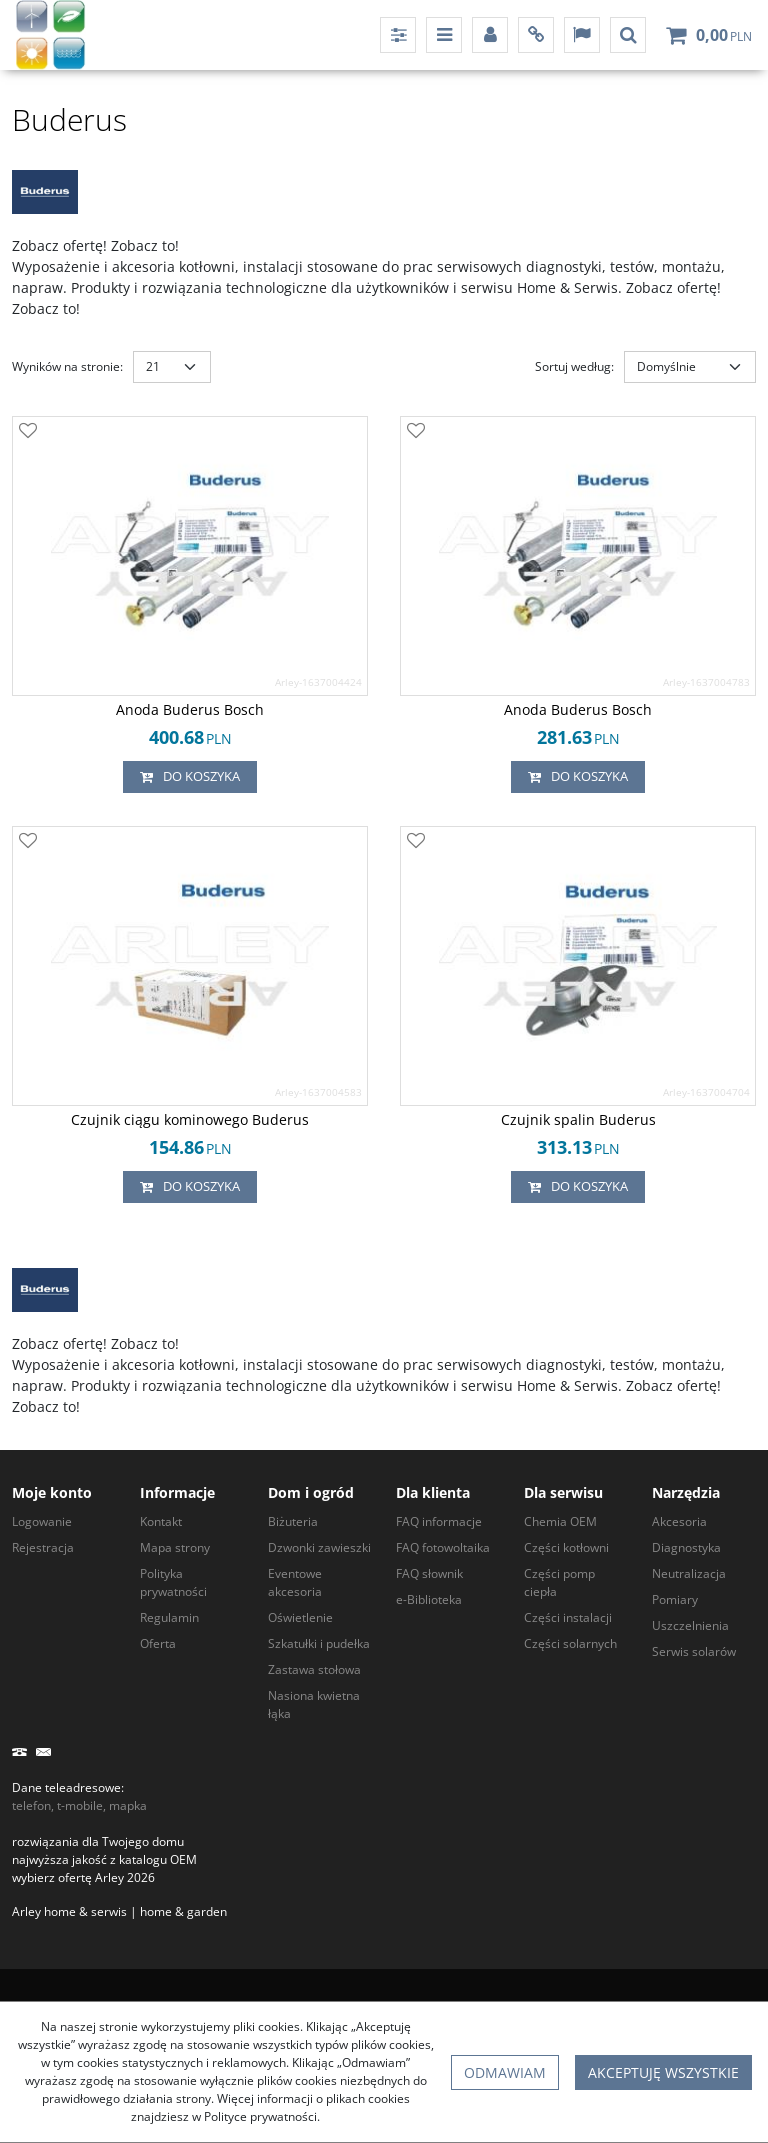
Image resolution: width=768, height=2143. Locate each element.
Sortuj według (574, 366)
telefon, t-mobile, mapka (79, 1805)
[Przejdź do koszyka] (724, 35)
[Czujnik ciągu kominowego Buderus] (190, 1120)
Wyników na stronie (67, 366)
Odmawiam (505, 2072)
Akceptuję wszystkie (663, 2072)
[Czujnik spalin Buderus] (578, 1120)
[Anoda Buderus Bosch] (190, 710)
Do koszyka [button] (190, 777)
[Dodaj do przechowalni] (28, 432)
